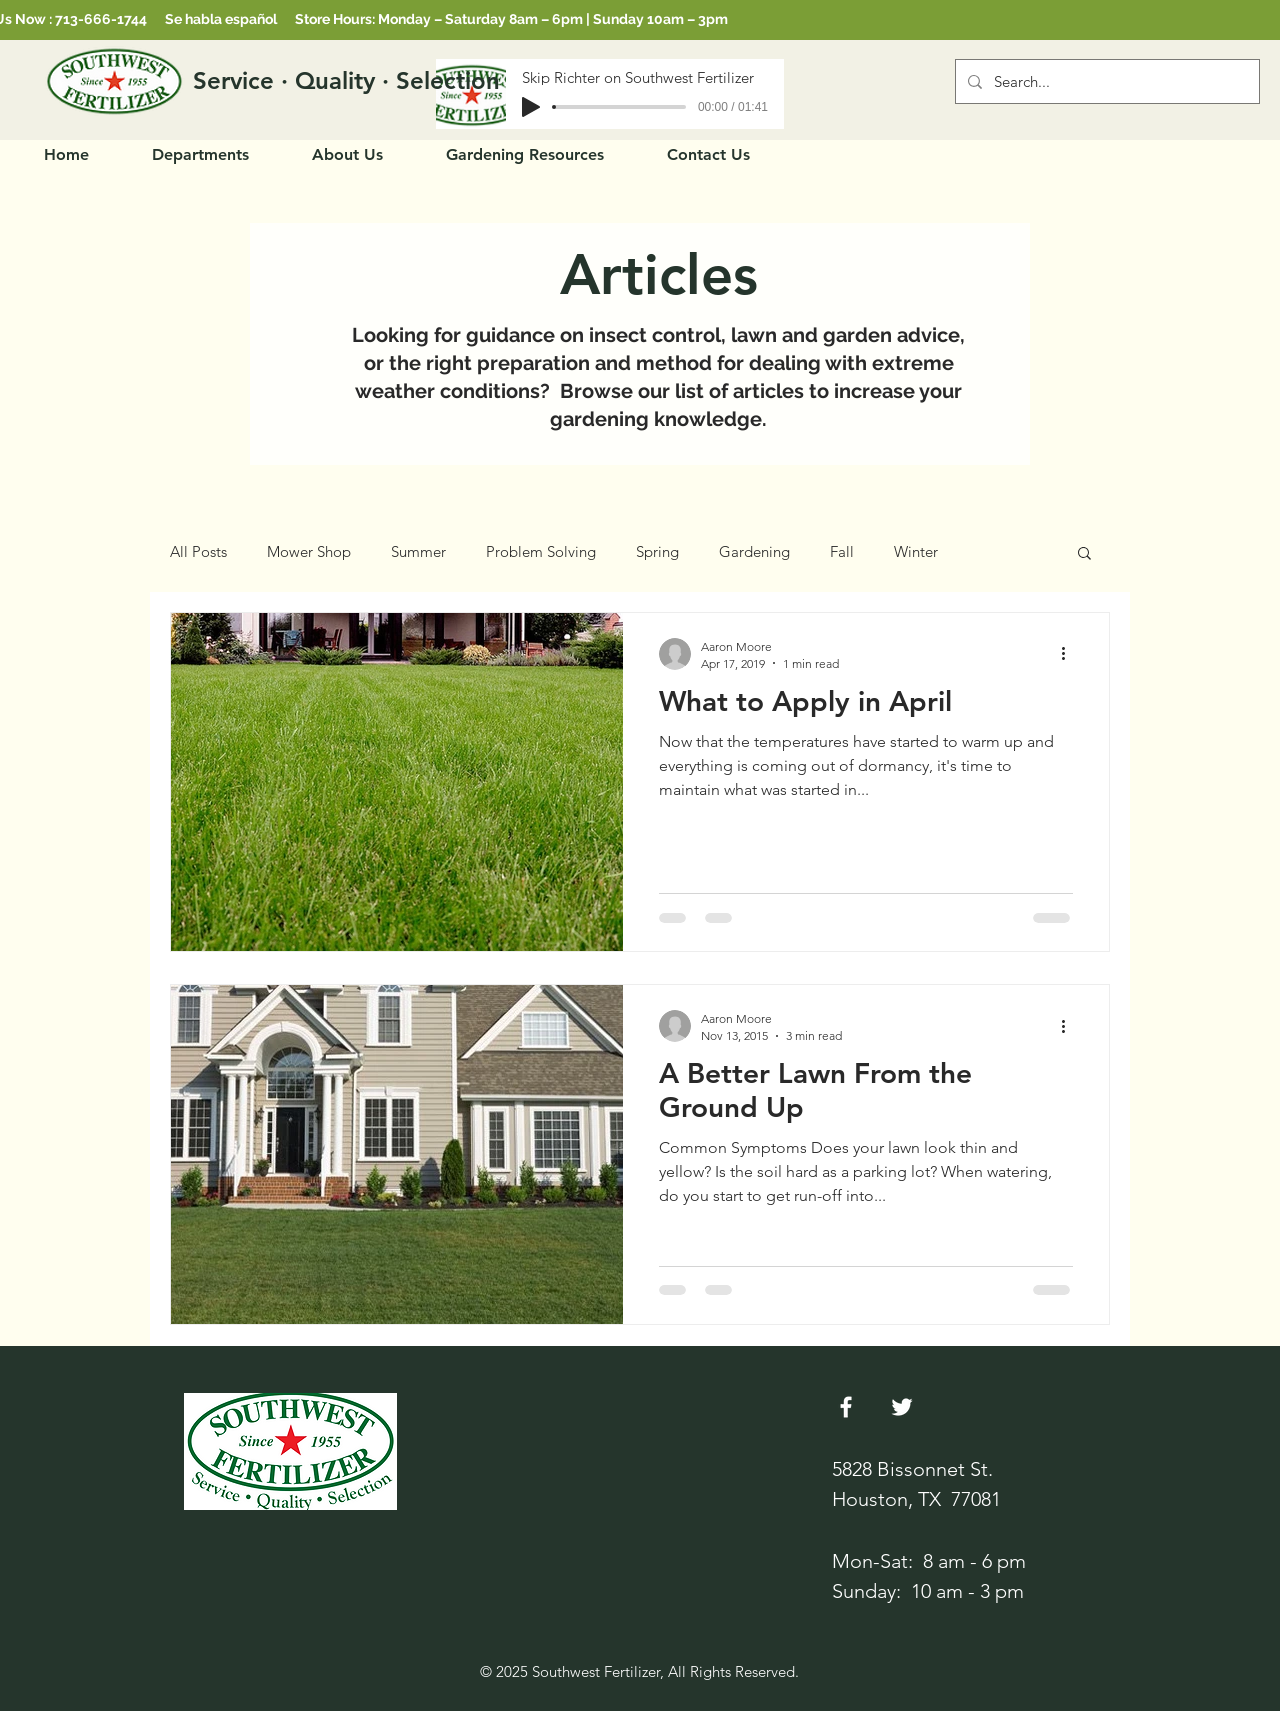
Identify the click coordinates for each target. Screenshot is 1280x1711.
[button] (1084, 554)
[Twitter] (902, 1407)
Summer (418, 551)
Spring (657, 551)
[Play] (531, 107)
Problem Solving (541, 551)
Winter (916, 551)
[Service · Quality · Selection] (347, 80)
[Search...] (1105, 81)
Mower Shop (309, 551)
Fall (842, 551)
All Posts (198, 551)
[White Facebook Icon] (846, 1407)
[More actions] (1070, 654)
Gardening (754, 551)
